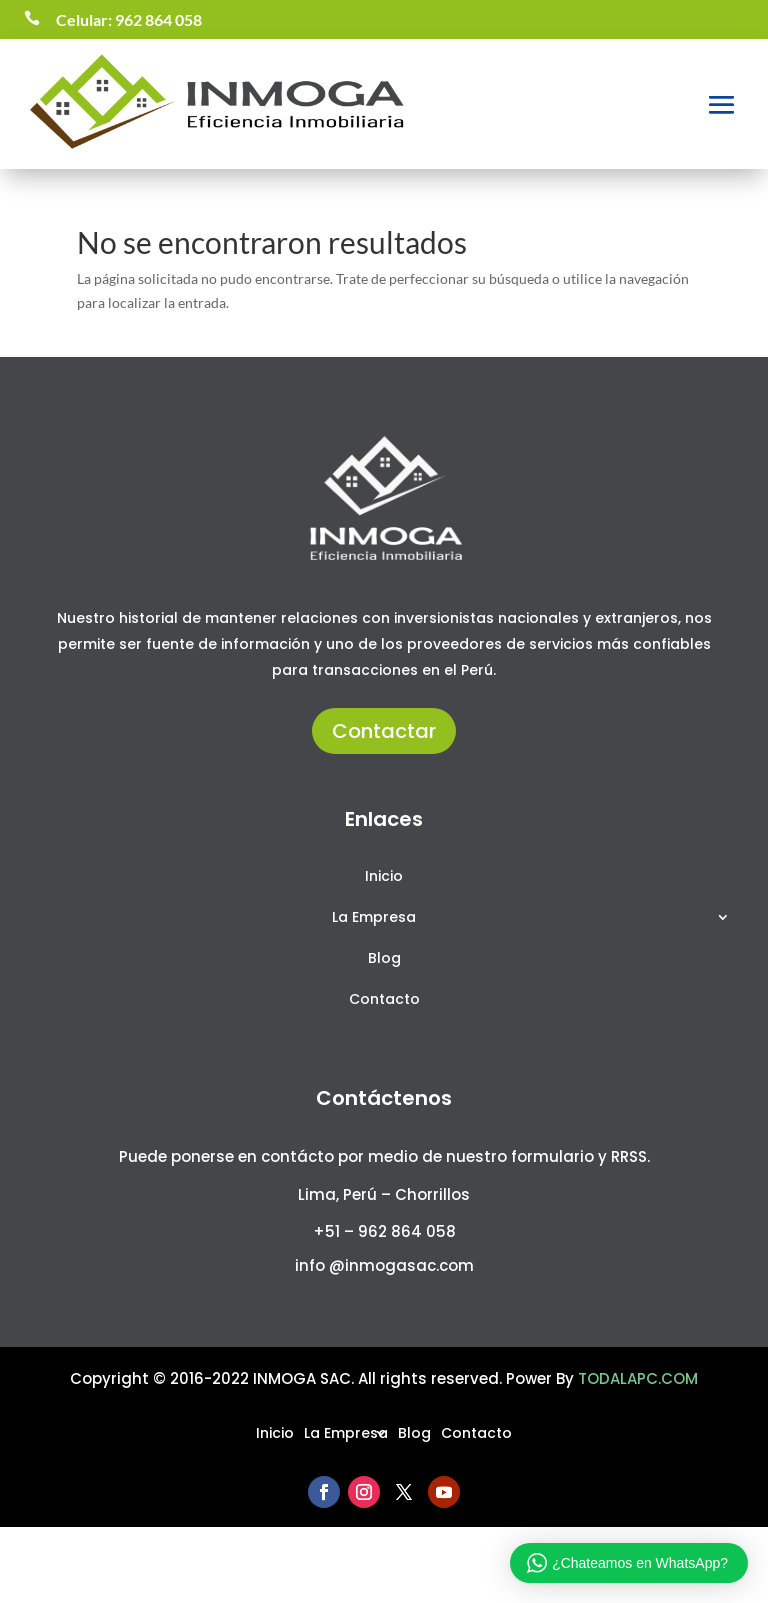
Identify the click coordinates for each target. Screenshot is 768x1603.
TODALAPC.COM (638, 1378)
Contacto (384, 1000)
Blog (384, 959)
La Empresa (374, 918)
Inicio (384, 877)
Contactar (384, 731)
